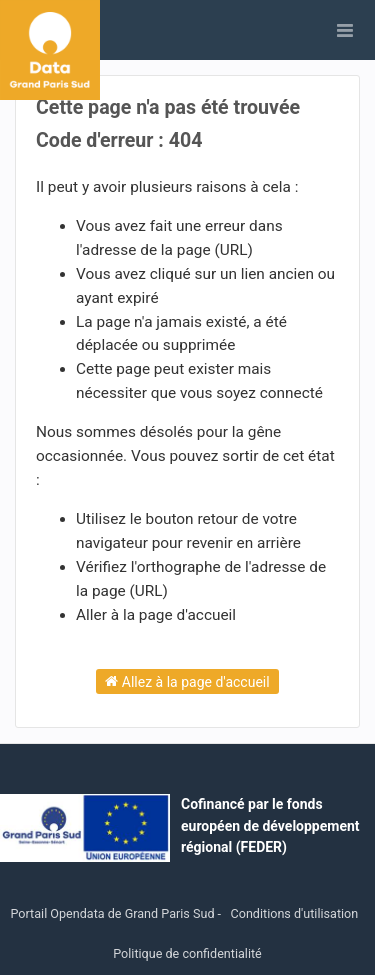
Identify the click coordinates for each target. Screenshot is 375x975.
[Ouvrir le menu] (345, 30)
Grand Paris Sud (170, 913)
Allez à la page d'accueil (187, 681)
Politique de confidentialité (187, 953)
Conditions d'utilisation (295, 913)
